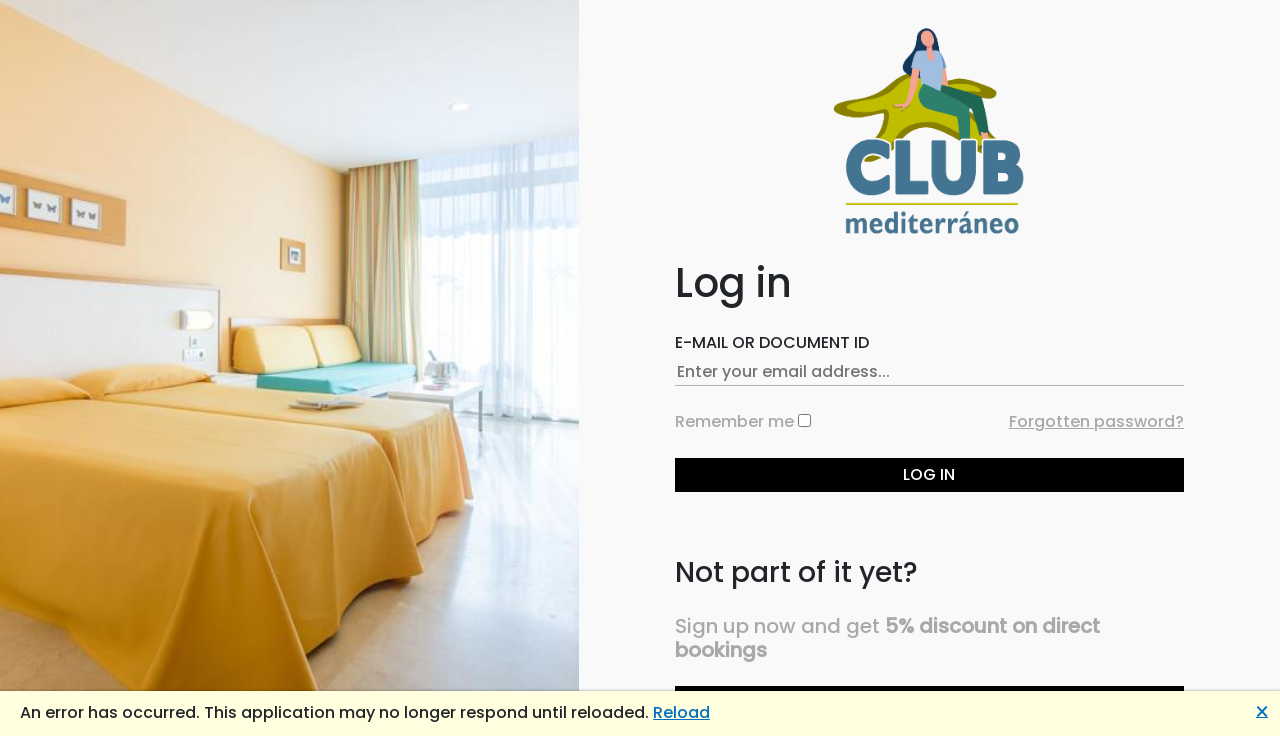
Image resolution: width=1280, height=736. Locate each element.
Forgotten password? (1096, 421)
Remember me (734, 421)
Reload (681, 712)
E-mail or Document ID (772, 342)
